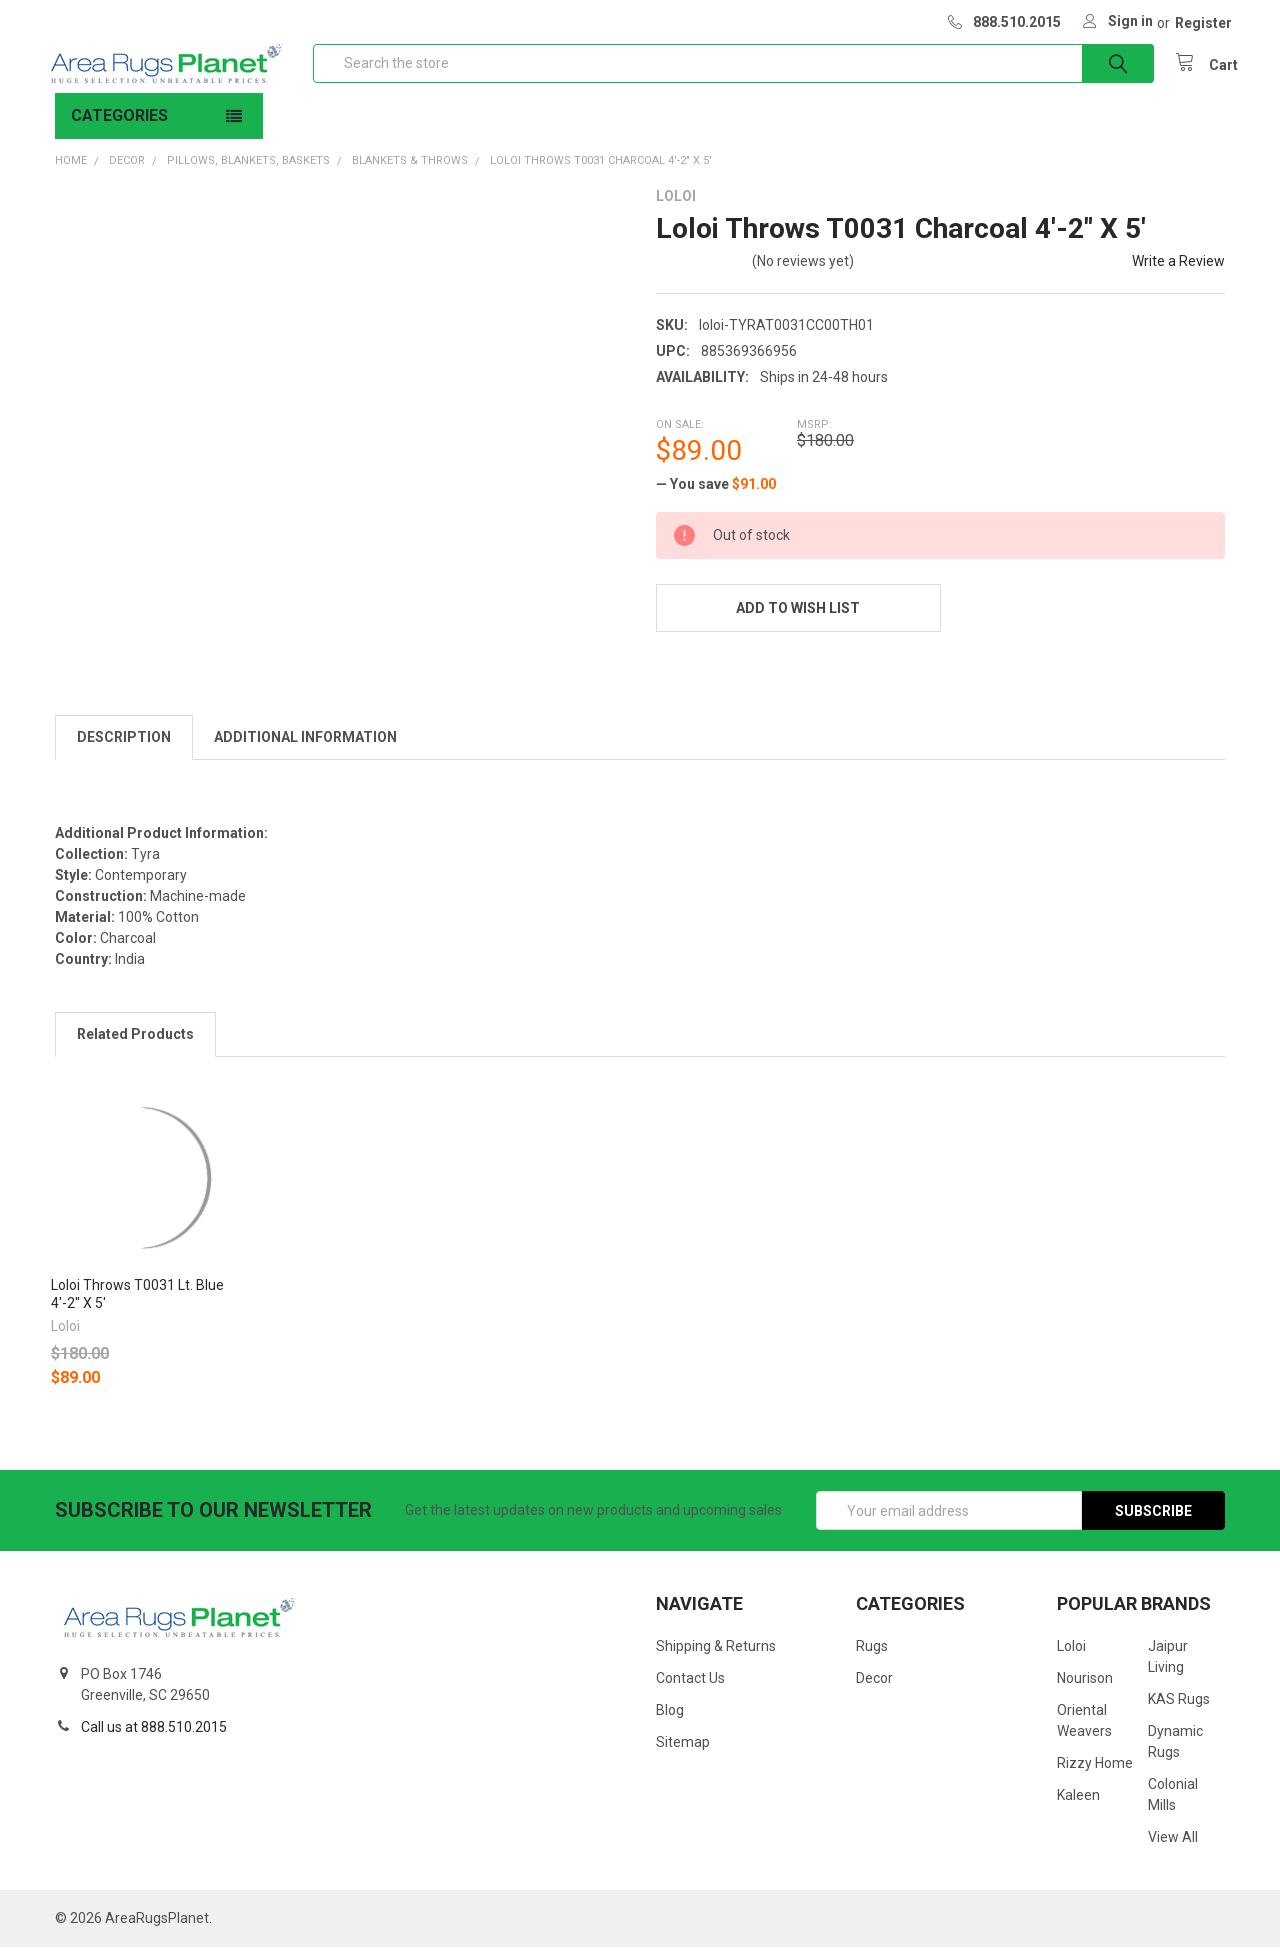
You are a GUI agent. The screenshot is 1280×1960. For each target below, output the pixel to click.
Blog (670, 1723)
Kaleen (1078, 1808)
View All (1173, 1850)
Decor (874, 1691)
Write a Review (1178, 274)
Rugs (872, 1659)
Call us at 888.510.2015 (154, 1740)
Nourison (1085, 1691)
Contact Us (690, 1691)
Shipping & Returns (716, 1659)
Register (1203, 23)
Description (124, 750)
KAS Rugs (1179, 1712)
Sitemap (683, 1755)
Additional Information (305, 750)
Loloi (1071, 1659)
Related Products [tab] (135, 1047)
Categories (119, 128)
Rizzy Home (1095, 1776)
